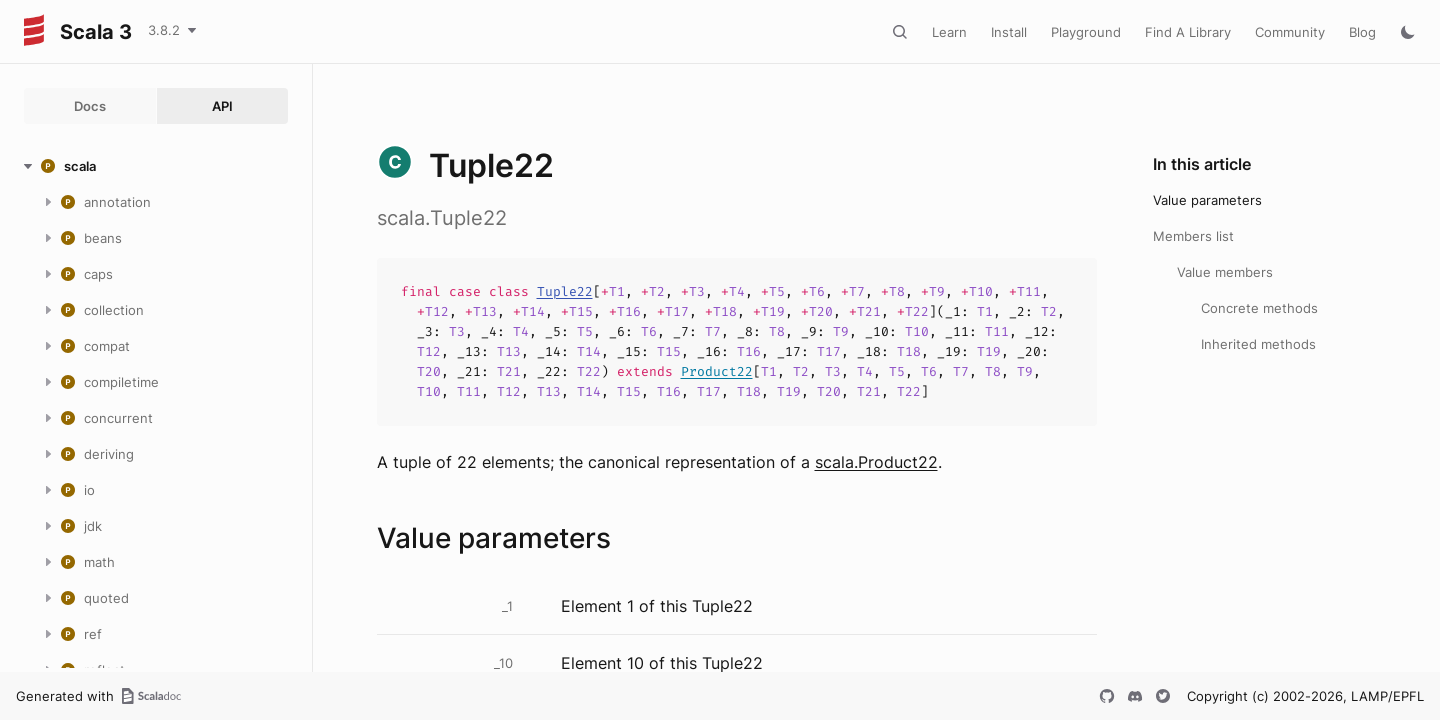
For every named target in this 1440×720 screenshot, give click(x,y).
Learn (949, 32)
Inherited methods (1258, 344)
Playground (1086, 32)
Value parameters (1207, 200)
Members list (1193, 236)
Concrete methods (1259, 308)
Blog (1362, 32)
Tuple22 (565, 291)
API (222, 106)
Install (1009, 32)
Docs (90, 106)
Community (1290, 32)
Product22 (717, 371)
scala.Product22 (876, 462)
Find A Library (1188, 32)
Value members (1225, 272)
